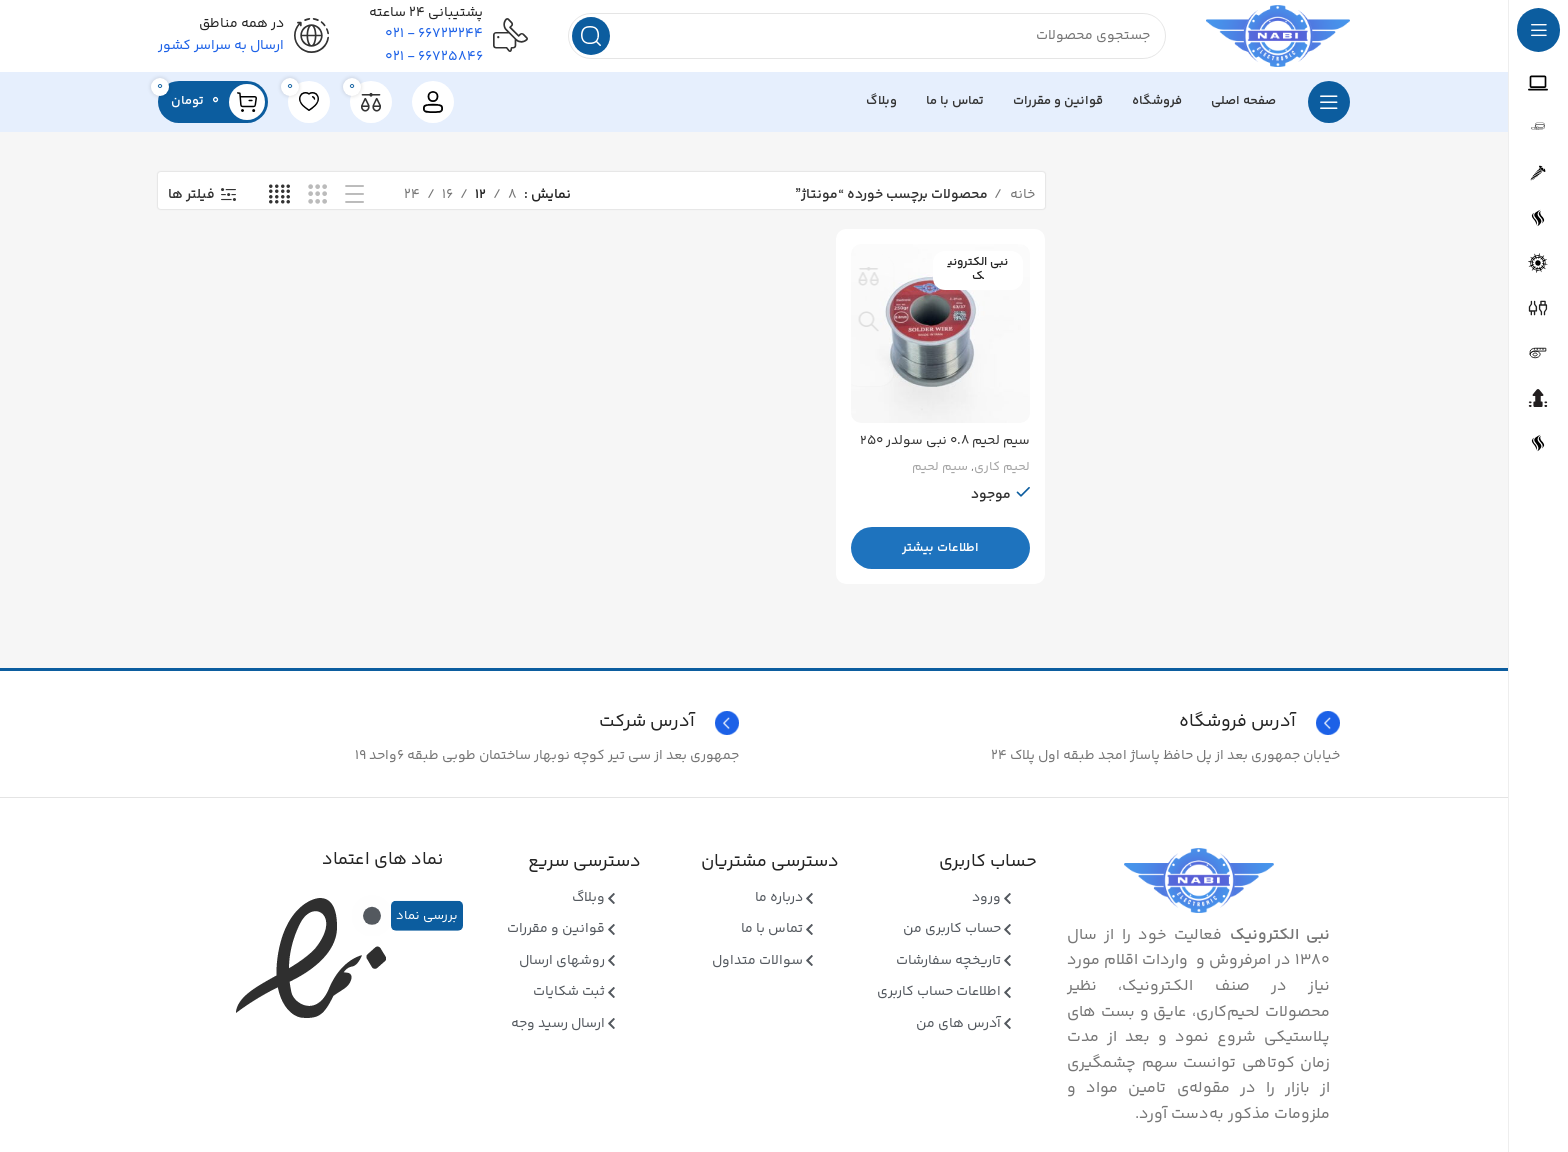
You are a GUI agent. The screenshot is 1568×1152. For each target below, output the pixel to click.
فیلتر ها (191, 203)
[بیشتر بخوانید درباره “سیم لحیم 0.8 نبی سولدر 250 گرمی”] (941, 554)
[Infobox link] (453, 731)
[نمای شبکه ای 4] (279, 203)
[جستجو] (857, 40)
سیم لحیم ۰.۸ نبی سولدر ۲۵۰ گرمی (954, 457)
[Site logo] (1268, 40)
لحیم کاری (1002, 473)
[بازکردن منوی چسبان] (1329, 110)
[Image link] (1199, 889)
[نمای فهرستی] (354, 203)
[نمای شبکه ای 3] (317, 203)
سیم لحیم (940, 473)
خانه (1021, 203)
